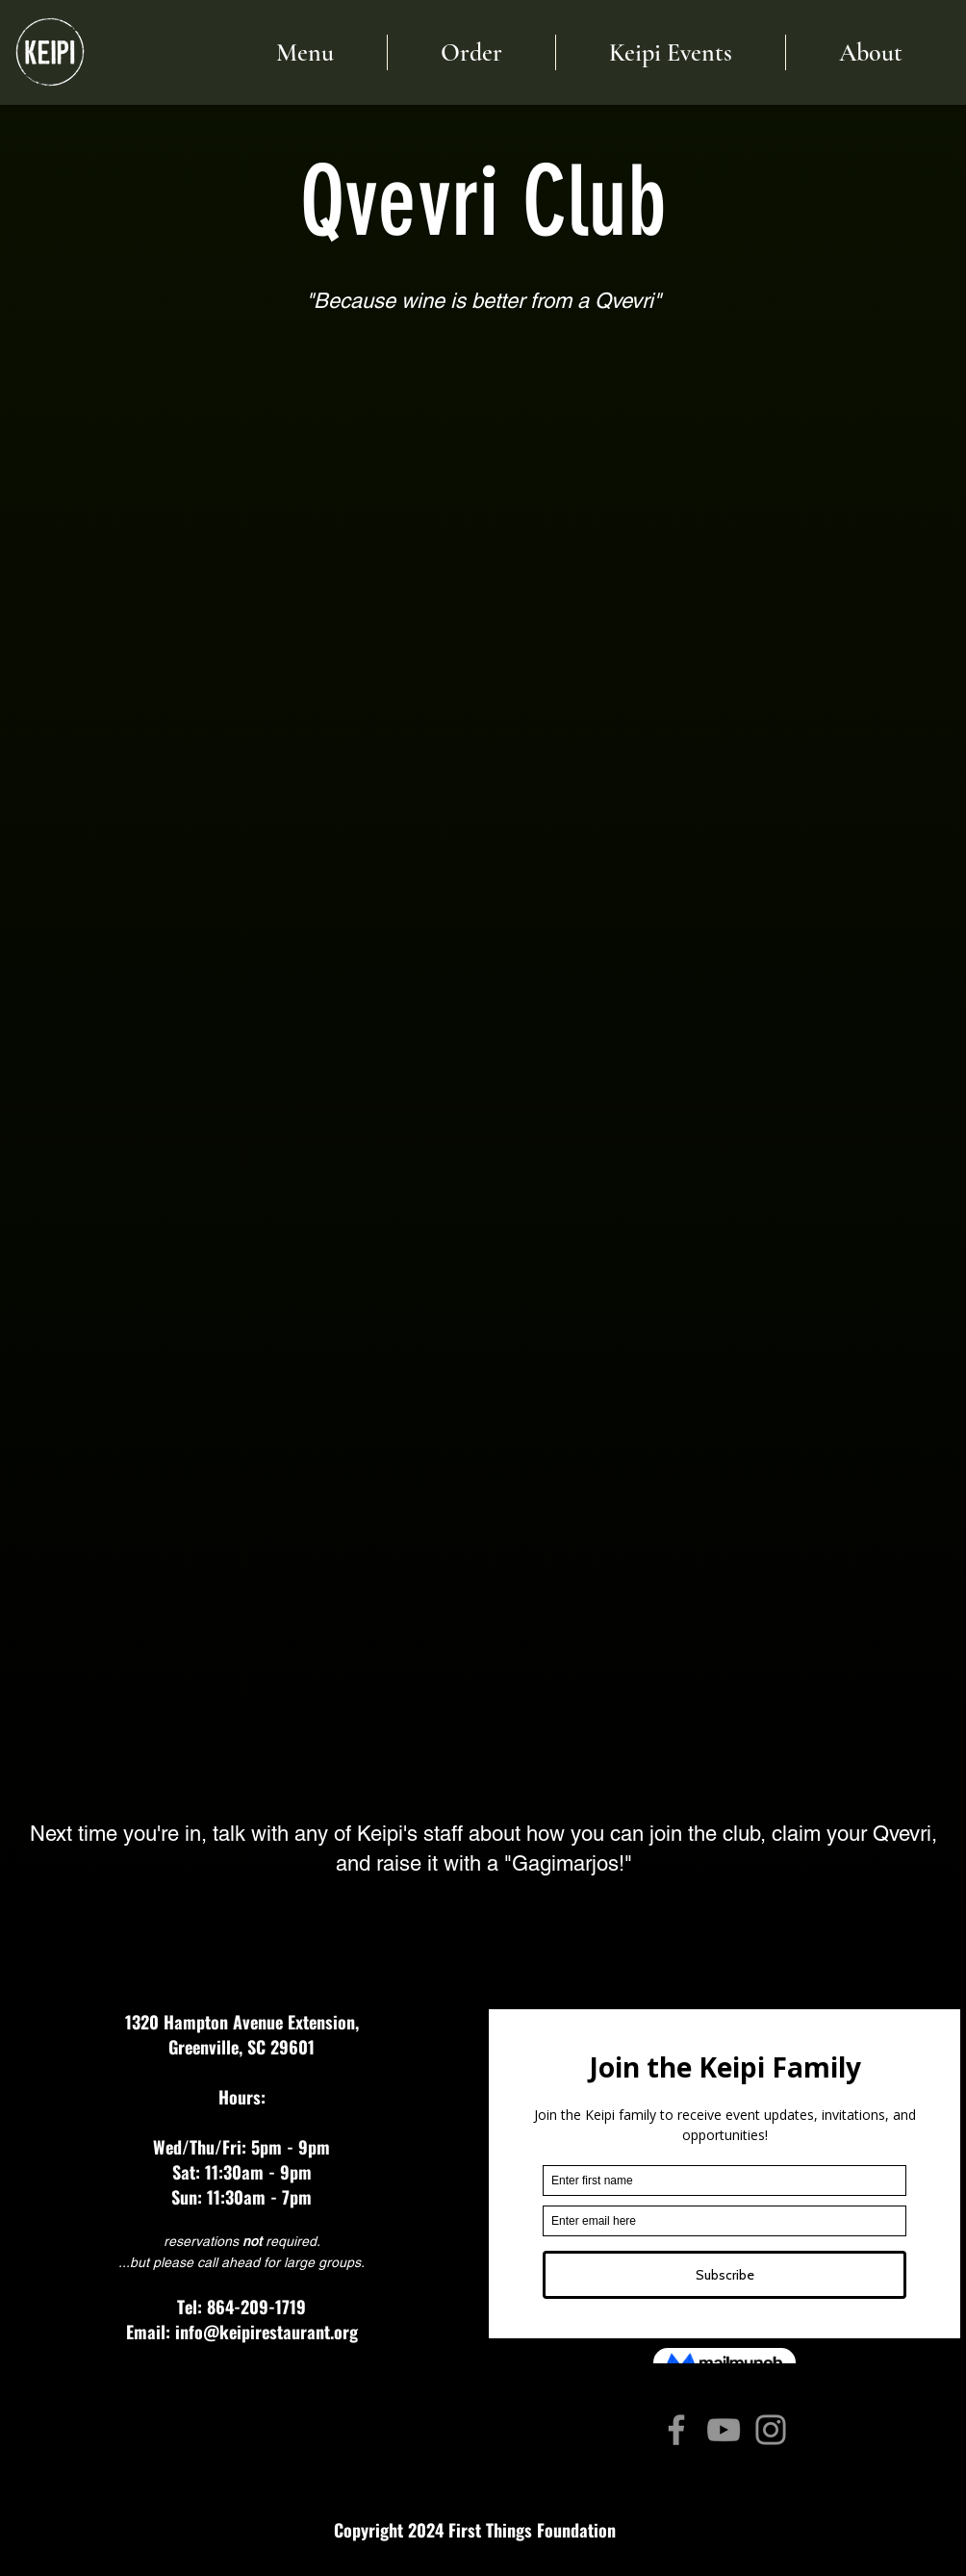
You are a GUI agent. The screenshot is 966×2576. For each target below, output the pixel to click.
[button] (870, 52)
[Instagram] (770, 2430)
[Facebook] (676, 2430)
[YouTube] (723, 2430)
